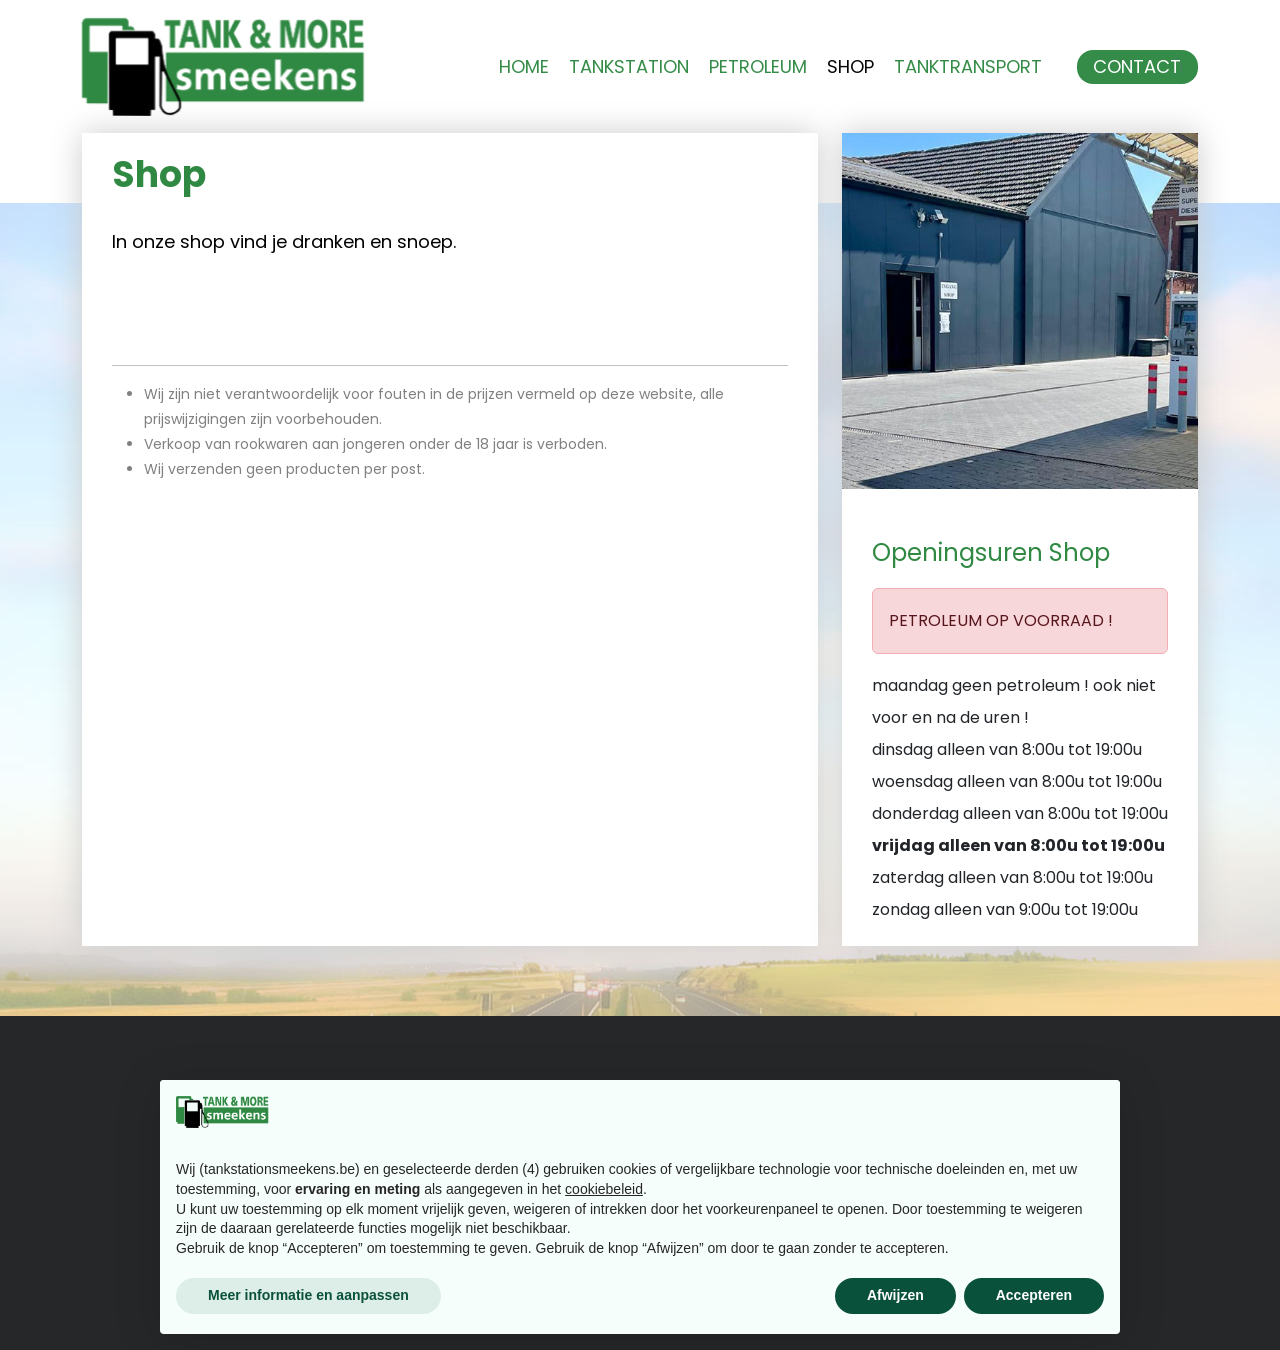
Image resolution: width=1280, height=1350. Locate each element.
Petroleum (758, 67)
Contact (1137, 67)
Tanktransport (968, 67)
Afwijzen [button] (895, 1295)
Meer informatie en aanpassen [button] (308, 1295)
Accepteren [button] (1034, 1295)
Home (524, 67)
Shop (850, 67)
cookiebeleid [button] (604, 1189)
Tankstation (629, 67)
